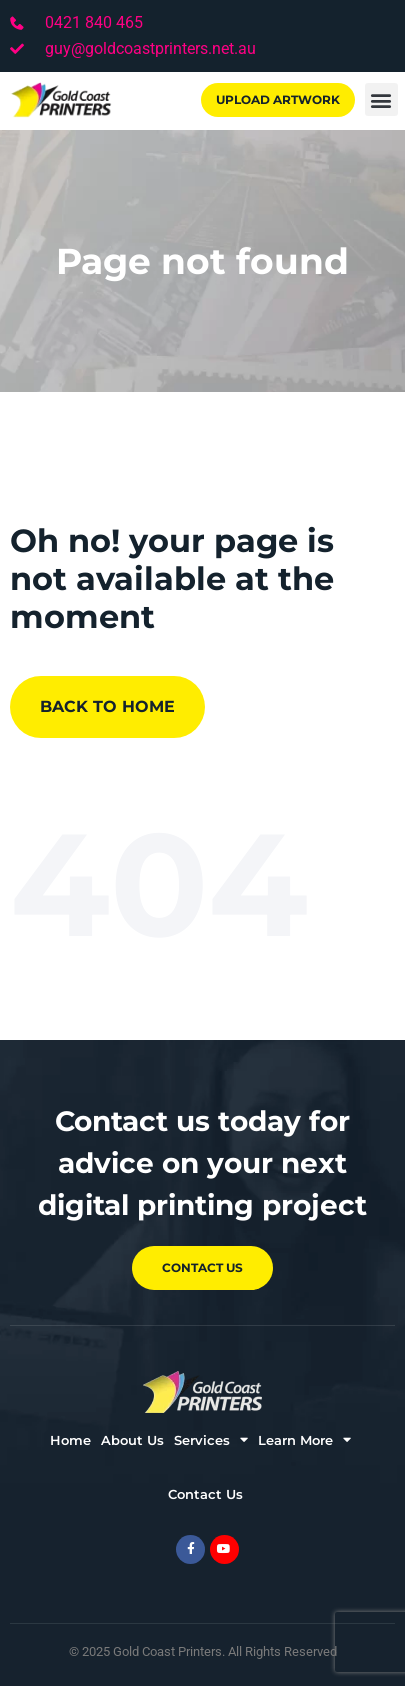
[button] (381, 99)
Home (70, 1440)
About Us (132, 1440)
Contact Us (205, 1494)
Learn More (304, 1439)
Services (211, 1439)
